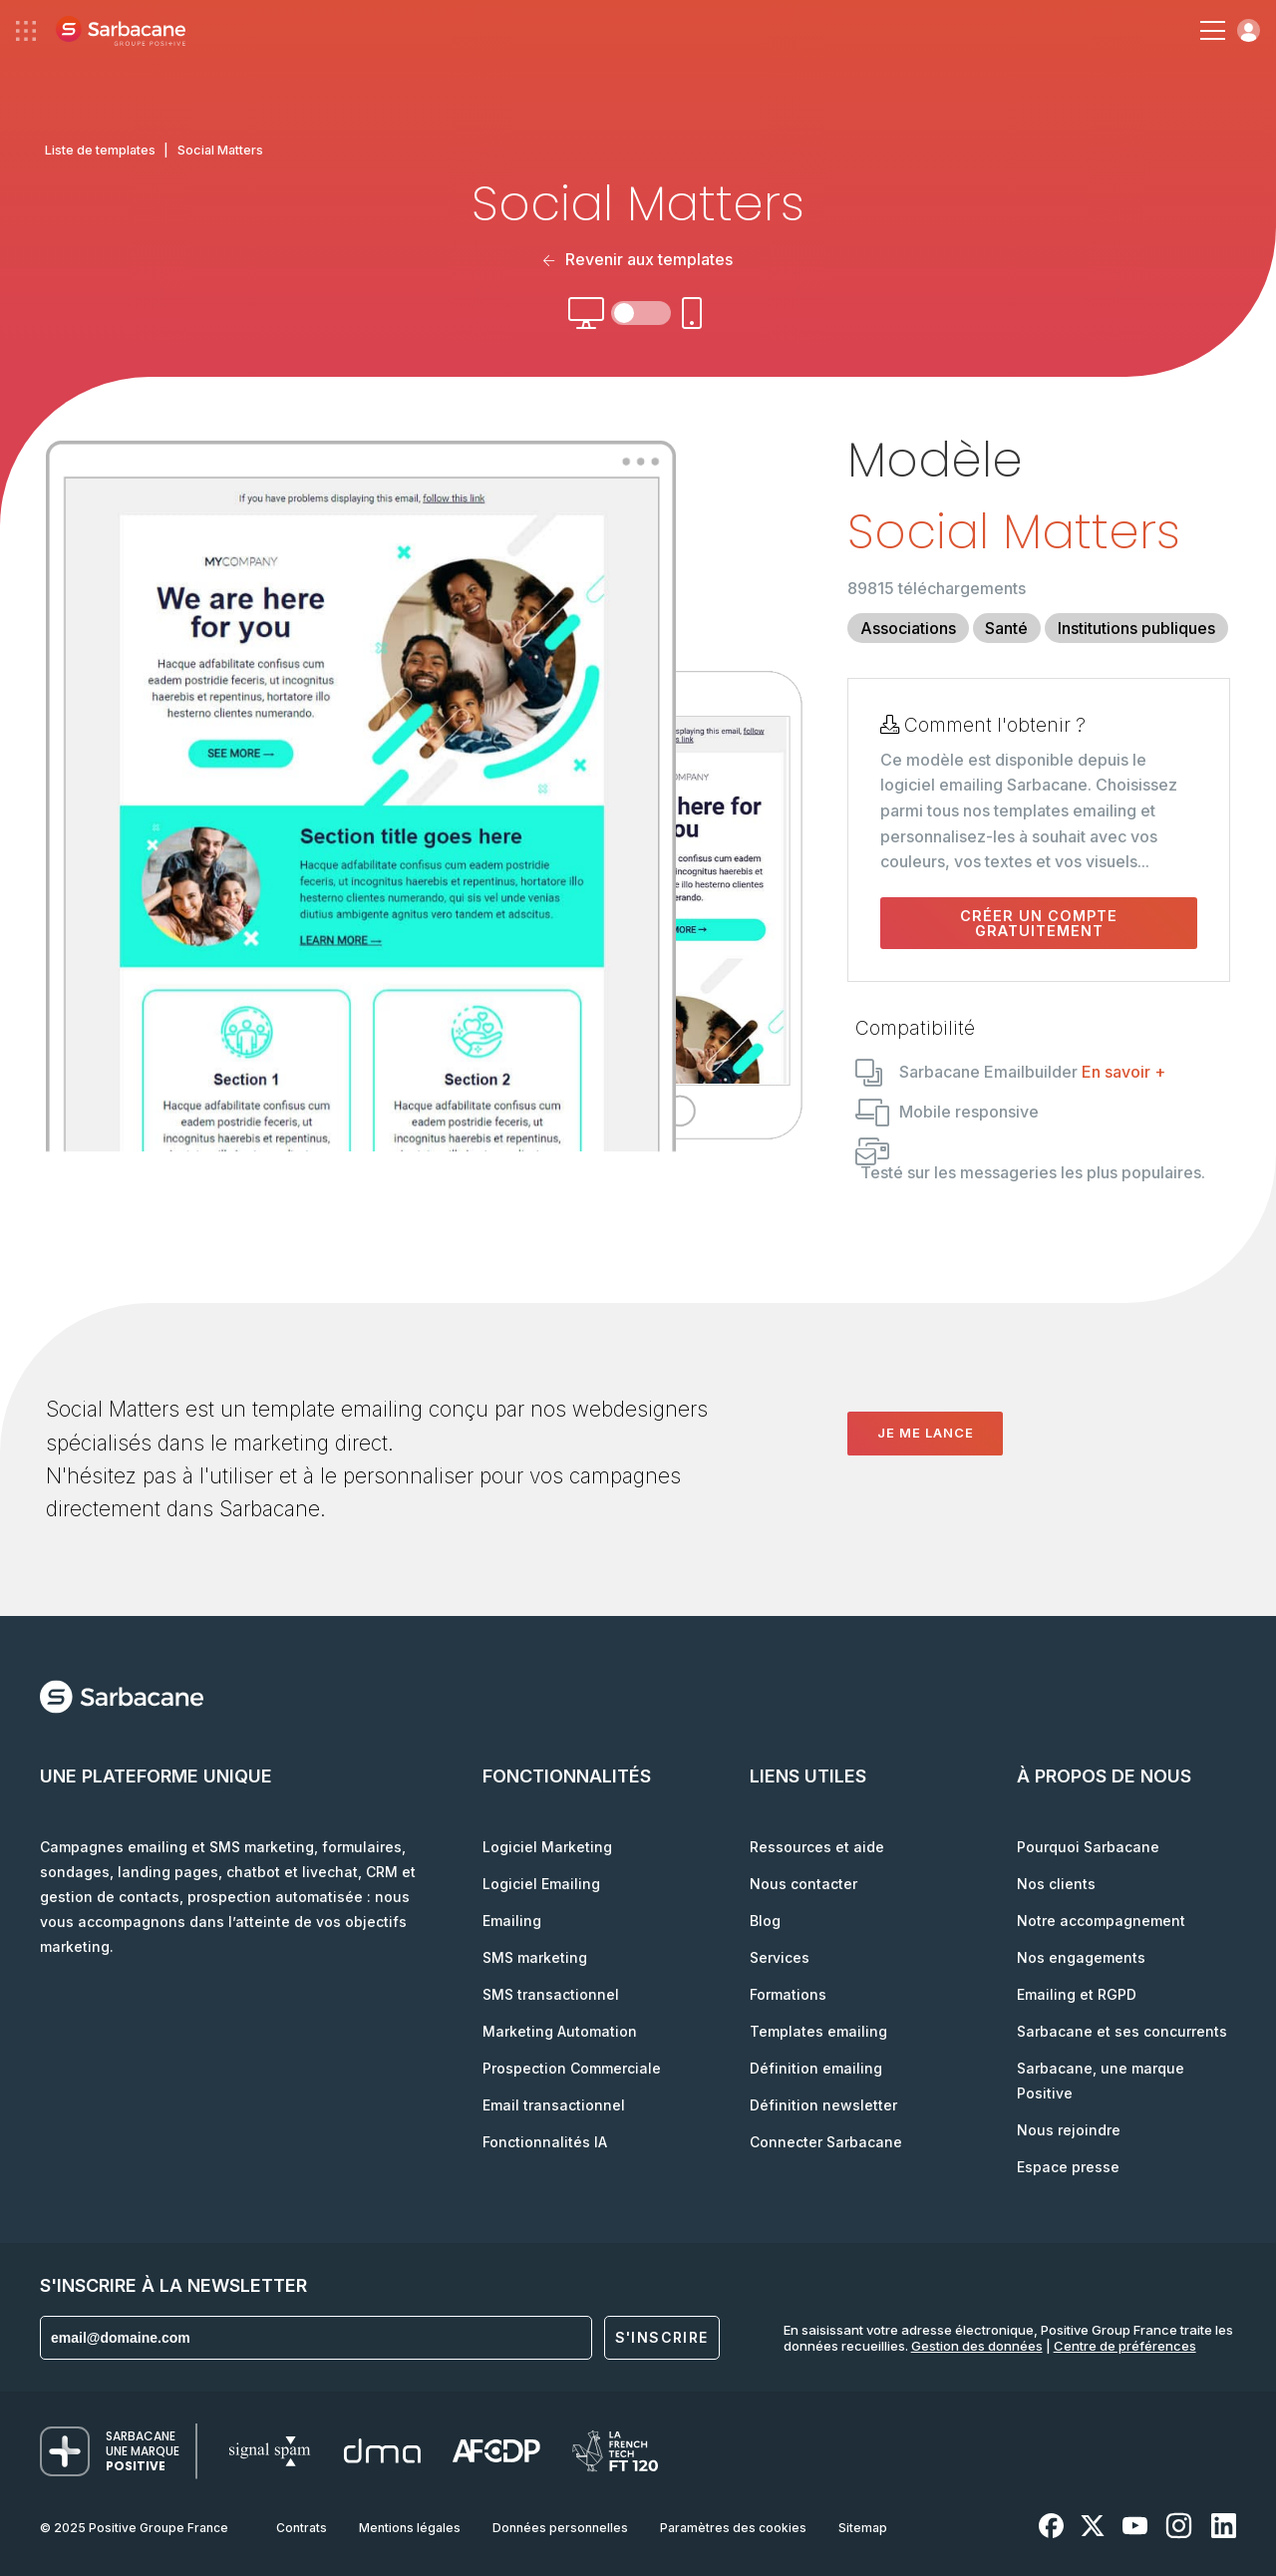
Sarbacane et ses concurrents (1122, 2031)
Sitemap (862, 2527)
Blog (765, 1920)
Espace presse (1068, 2166)
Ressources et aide (817, 1846)
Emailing (511, 1920)
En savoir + (1123, 1072)
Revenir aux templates (637, 259)
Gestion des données (977, 2346)
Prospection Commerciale (571, 2068)
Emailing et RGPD (1076, 1994)
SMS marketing (534, 1957)
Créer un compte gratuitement (1038, 923)
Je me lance (925, 1433)
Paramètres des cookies (733, 2527)
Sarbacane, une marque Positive (1100, 2080)
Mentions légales (410, 2527)
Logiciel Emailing (541, 1883)
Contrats (301, 2527)
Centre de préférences (1125, 2346)
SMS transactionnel (550, 1994)
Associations (908, 628)
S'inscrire (662, 2337)
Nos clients (1056, 1883)
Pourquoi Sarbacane (1088, 1846)
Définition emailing (816, 2068)
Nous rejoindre (1068, 2129)
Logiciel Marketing (547, 1846)
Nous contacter (803, 1883)
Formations (788, 1994)
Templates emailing (818, 2031)
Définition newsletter (823, 2104)
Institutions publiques (1136, 628)
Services (779, 1957)
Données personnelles (560, 2527)
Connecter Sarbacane (826, 2141)
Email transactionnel (553, 2104)
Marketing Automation (559, 2031)
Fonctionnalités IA (544, 2141)
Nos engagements (1081, 1957)
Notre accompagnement (1101, 1920)
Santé (1006, 628)
